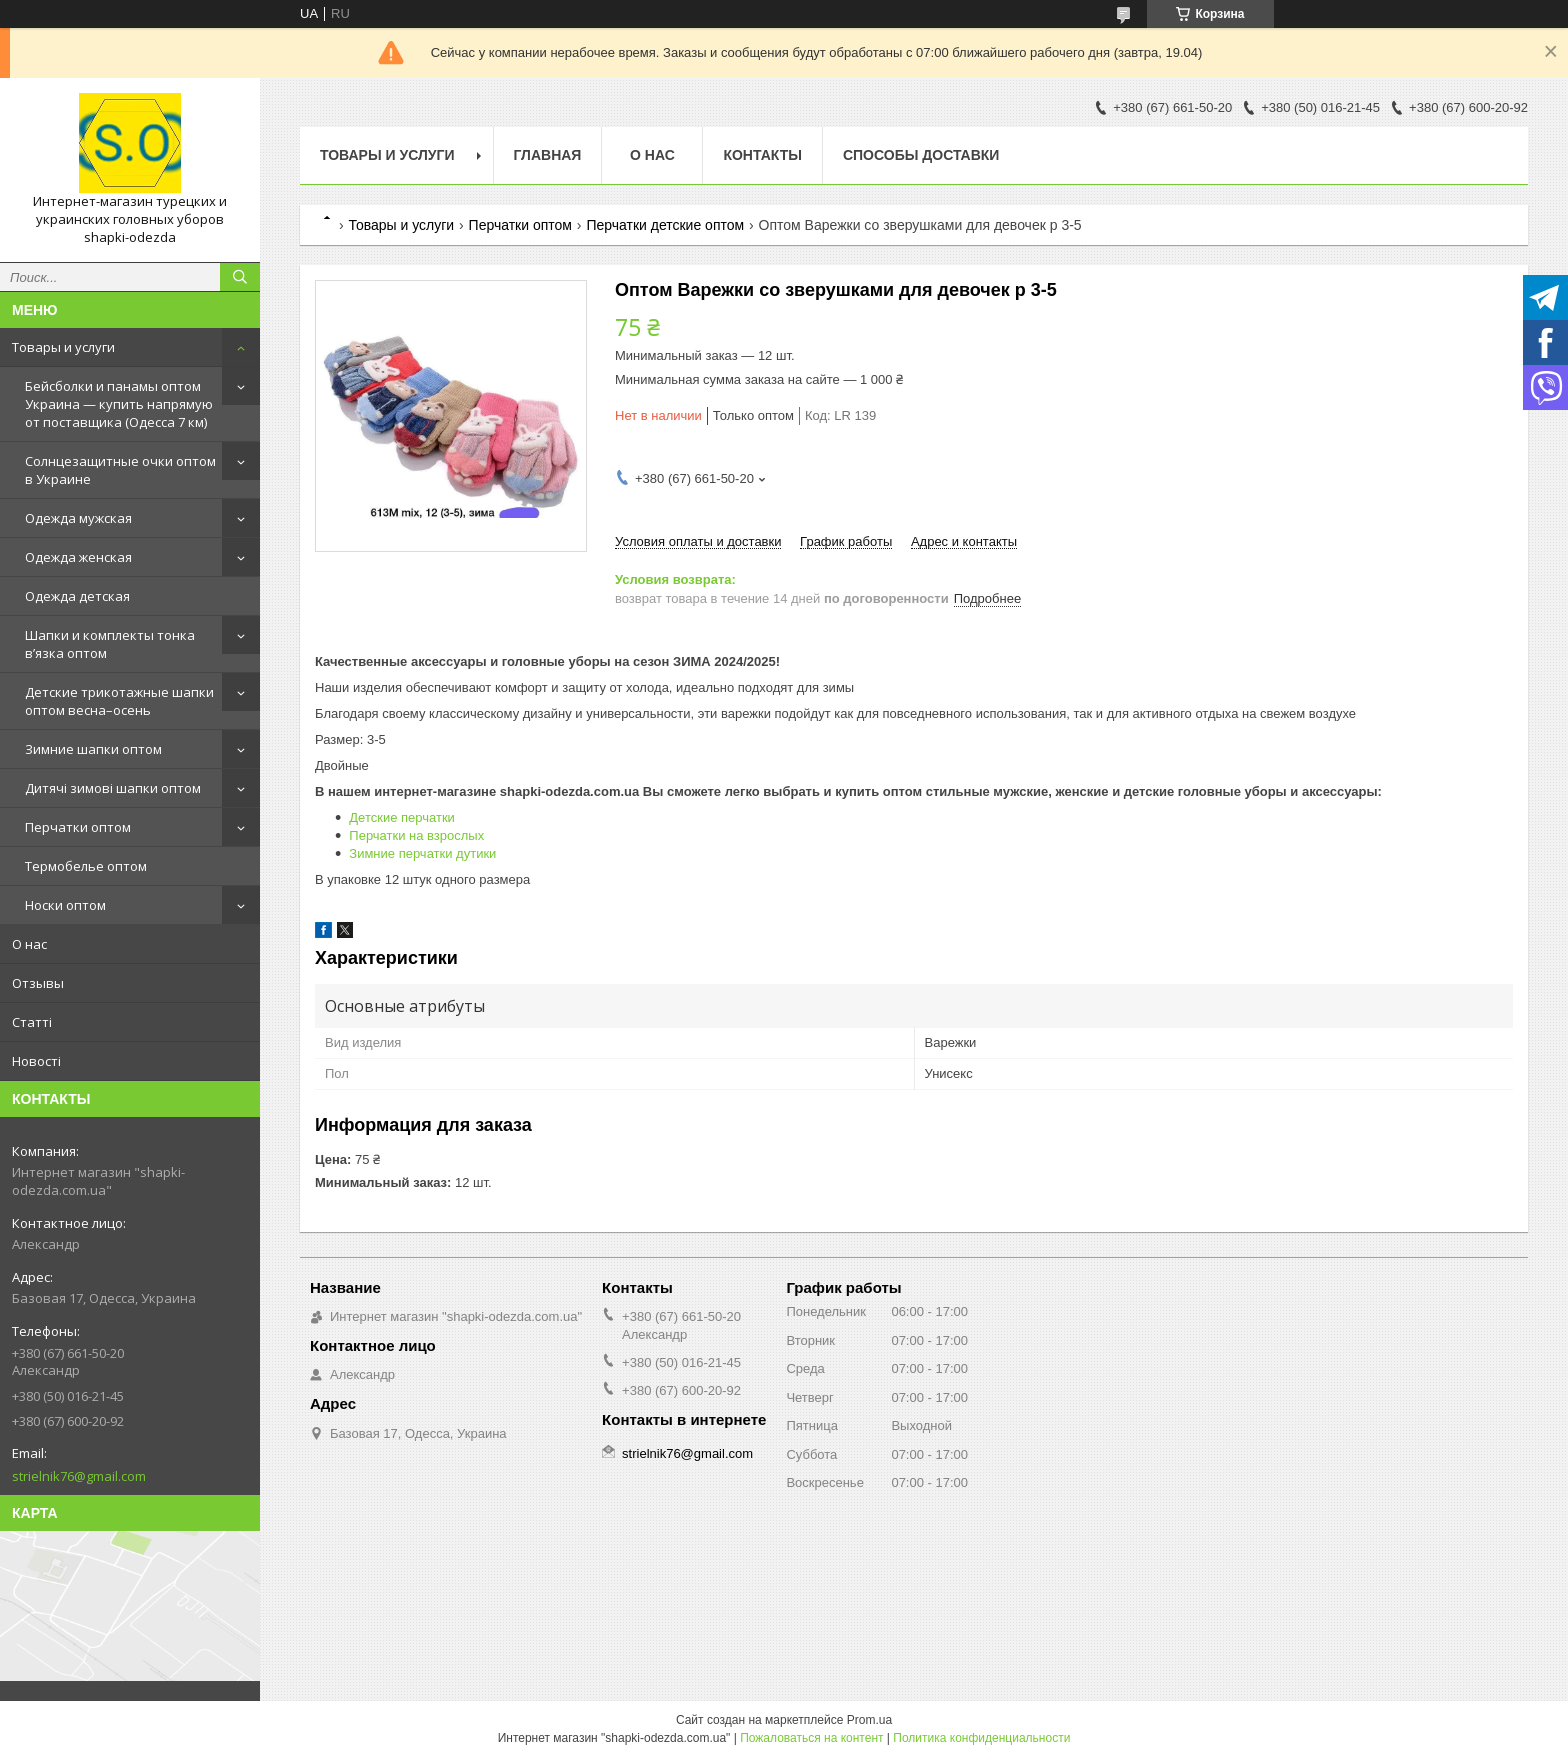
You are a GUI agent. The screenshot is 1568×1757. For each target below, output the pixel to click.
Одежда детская (77, 596)
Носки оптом (65, 905)
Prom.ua (869, 1720)
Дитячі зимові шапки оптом (113, 788)
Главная (548, 155)
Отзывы (38, 983)
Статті (32, 1022)
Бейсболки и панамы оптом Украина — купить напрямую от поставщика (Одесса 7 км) (119, 404)
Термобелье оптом (86, 866)
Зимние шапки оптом (93, 749)
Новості (36, 1061)
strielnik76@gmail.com (79, 1476)
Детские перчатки (402, 817)
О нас (29, 944)
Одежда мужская (78, 518)
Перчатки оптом (78, 827)
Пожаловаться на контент (811, 1738)
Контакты (762, 155)
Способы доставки (921, 155)
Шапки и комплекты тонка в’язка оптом (110, 644)
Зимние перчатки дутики (422, 853)
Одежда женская (78, 557)
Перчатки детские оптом (665, 225)
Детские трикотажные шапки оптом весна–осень (119, 701)
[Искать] (240, 277)
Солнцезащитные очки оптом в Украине (120, 470)
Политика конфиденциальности (981, 1738)
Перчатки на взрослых (416, 835)
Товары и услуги (63, 347)
